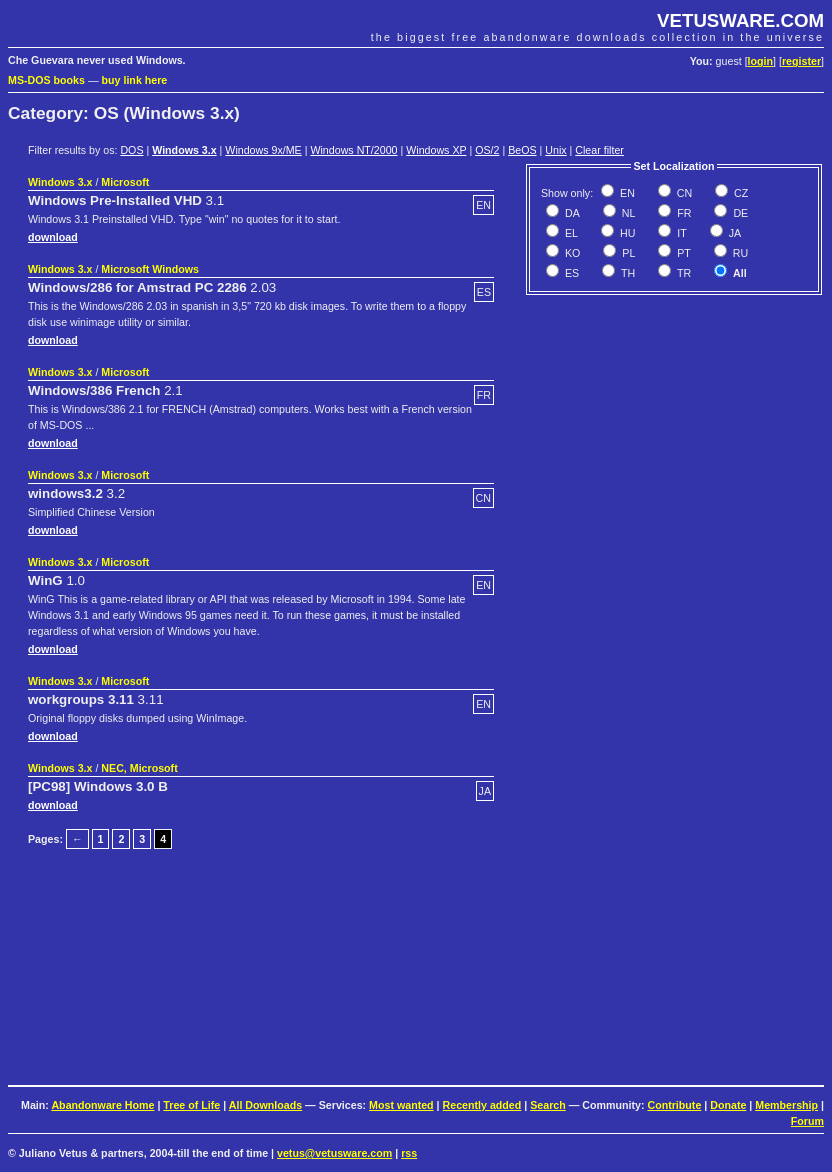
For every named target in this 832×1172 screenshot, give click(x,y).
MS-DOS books (46, 80)
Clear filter (599, 150)
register (801, 61)
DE (739, 213)
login (760, 61)
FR (682, 213)
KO (571, 253)
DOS (131, 150)
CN (683, 193)
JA (733, 233)
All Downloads (265, 1105)
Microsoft (125, 182)
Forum (807, 1121)
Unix (555, 150)
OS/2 (487, 150)
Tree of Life (191, 1105)
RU (739, 253)
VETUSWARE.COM (740, 20)
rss (409, 1153)
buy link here (135, 80)
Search (548, 1105)
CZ (739, 193)
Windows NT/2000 (353, 150)
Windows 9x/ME (263, 150)
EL (570, 233)
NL (627, 213)
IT (680, 233)
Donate (728, 1105)
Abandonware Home (102, 1105)
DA (571, 213)
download (53, 237)
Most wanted (401, 1105)
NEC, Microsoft (139, 768)
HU (626, 233)
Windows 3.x (184, 150)
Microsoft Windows (150, 269)
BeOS (522, 150)
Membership (786, 1105)
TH (626, 273)
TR (682, 273)
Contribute (674, 1105)
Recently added (482, 1105)
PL (627, 253)
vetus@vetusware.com (334, 1153)
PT (682, 253)
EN (626, 193)
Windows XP (436, 150)
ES (570, 273)
